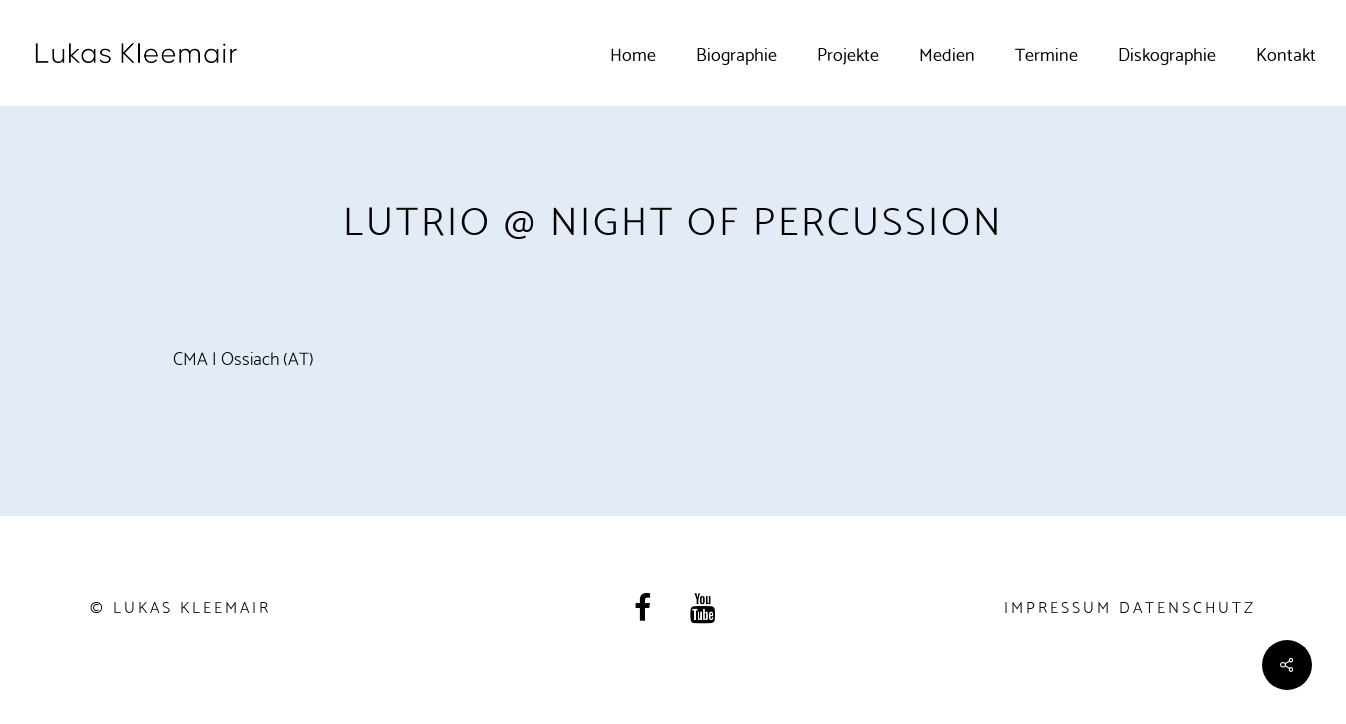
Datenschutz (1187, 605)
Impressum (1058, 605)
